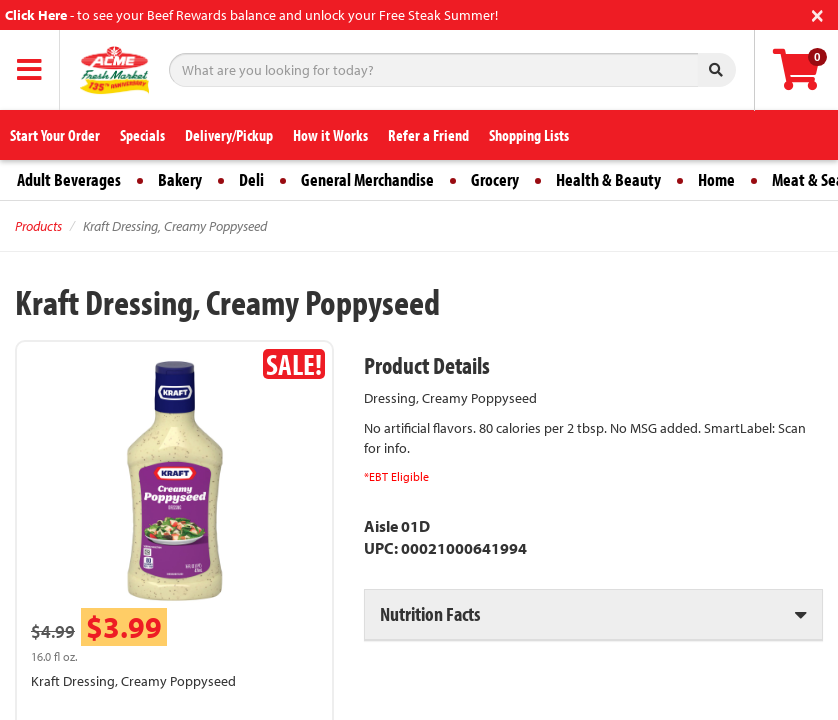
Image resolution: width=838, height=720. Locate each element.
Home (716, 179)
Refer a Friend (428, 135)
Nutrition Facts (430, 613)
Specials (142, 135)
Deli (251, 179)
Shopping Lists (529, 135)
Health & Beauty (608, 179)
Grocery (495, 179)
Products (38, 226)
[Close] (817, 13)
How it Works (330, 135)
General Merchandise (367, 179)
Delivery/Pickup (229, 135)
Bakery (180, 179)
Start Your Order (55, 135)
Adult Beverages (69, 179)
